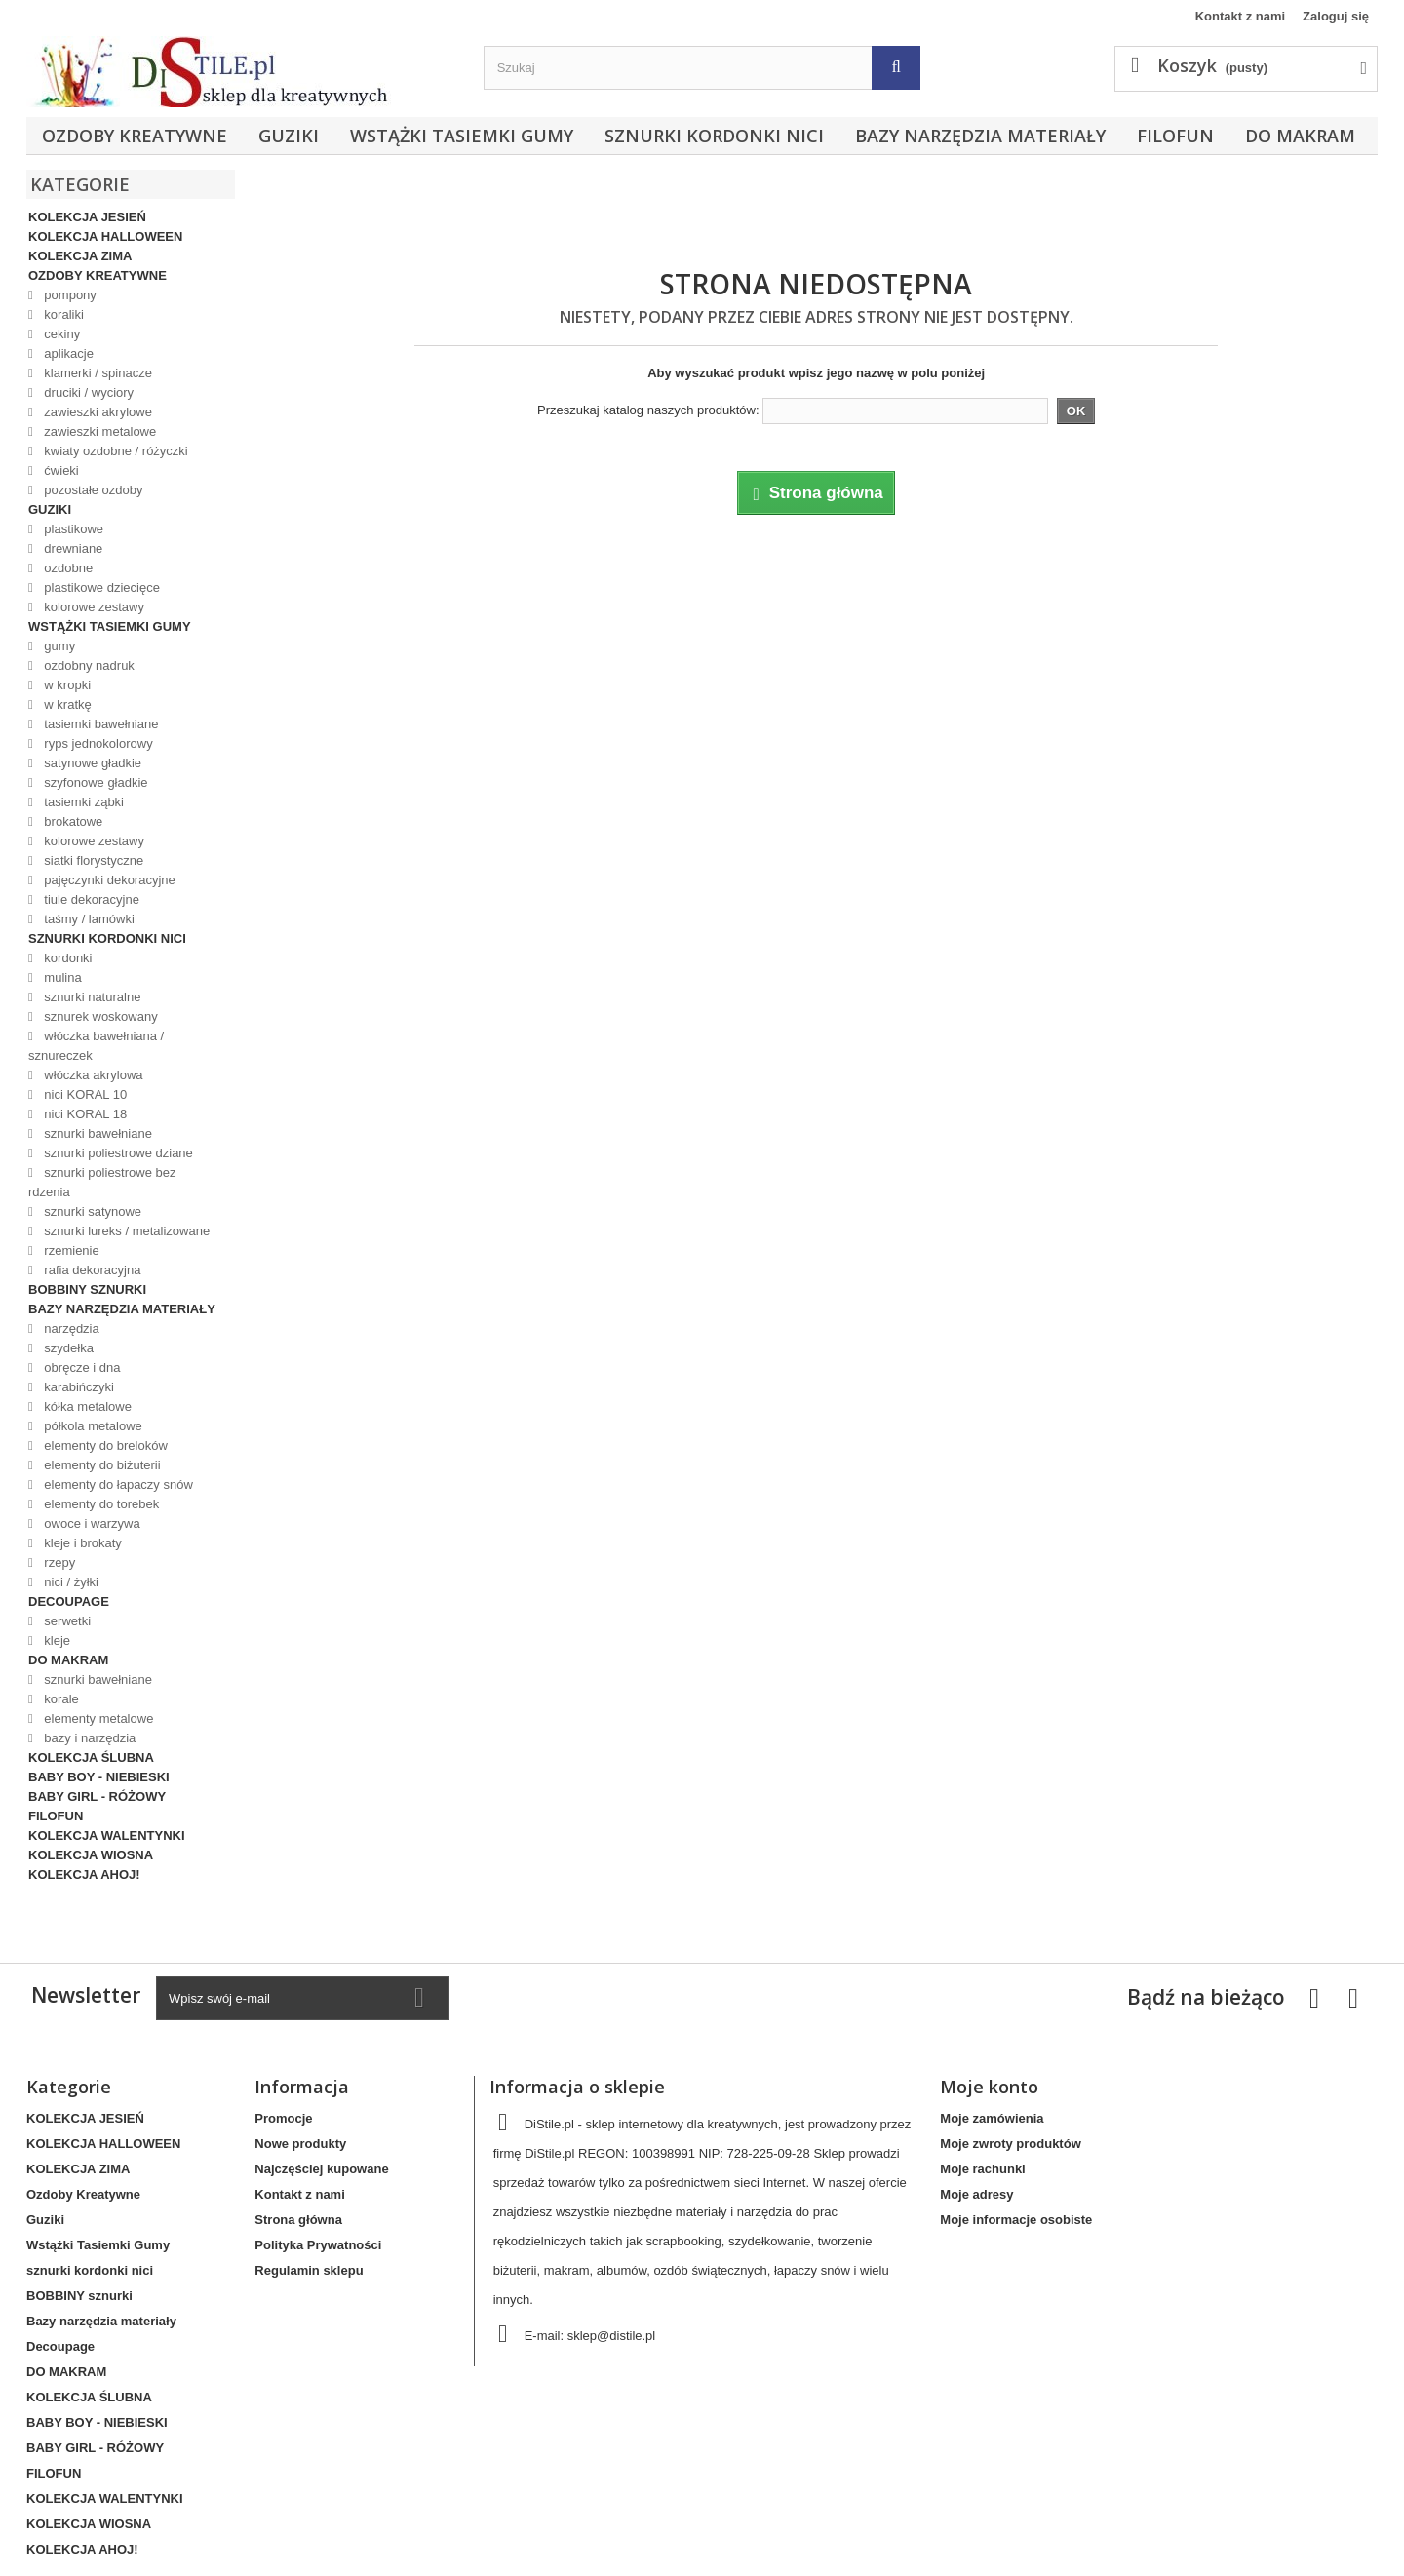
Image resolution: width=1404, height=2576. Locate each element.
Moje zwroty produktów (1010, 2143)
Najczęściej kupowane (321, 2169)
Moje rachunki (982, 2169)
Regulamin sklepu (308, 2270)
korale (60, 1699)
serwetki (66, 1621)
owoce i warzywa (90, 1523)
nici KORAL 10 (84, 1094)
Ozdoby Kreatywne (134, 135)
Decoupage (68, 1601)
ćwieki (60, 470)
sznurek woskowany (99, 1016)
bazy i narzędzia (88, 1738)
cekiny (60, 334)
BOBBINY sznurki (87, 1289)
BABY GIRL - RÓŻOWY (97, 1796)
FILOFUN (1175, 135)
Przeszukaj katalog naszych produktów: (648, 410)
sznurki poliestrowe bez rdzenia (102, 1182)
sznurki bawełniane (96, 1133)
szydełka (67, 1348)
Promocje (283, 2118)
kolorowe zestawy (92, 607)
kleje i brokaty (81, 1543)
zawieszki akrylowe (96, 412)
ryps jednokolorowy (97, 743)
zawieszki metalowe (99, 431)
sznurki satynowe (91, 1211)
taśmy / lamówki (88, 919)
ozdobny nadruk (88, 665)
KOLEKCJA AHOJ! (84, 1874)
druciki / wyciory (87, 392)
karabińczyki (77, 1387)
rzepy (58, 1562)
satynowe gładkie (91, 763)
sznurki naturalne (91, 997)
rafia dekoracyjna (91, 1270)
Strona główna (298, 2219)
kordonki (67, 958)
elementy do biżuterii (101, 1465)
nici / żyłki (69, 1582)
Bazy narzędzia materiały (980, 135)
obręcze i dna (81, 1367)
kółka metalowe (86, 1406)
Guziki (288, 135)
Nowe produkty (300, 2143)
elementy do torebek (100, 1504)
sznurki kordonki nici (714, 135)
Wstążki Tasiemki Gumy (461, 135)
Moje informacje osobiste (1016, 2219)
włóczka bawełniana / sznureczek (96, 1046)
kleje (55, 1640)
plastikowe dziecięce (100, 587)
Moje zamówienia (991, 2118)
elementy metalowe (97, 1718)
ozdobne (67, 568)
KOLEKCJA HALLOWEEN (105, 236)
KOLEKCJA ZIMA (80, 256)
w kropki (66, 685)
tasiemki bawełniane (100, 724)
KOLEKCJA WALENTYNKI (106, 1835)
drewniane (72, 548)
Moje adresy (976, 2194)
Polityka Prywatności (317, 2245)
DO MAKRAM (1300, 135)
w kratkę (66, 704)
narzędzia (70, 1328)
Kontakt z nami (1240, 16)
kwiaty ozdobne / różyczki (114, 451)
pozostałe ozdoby (92, 490)
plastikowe (72, 529)
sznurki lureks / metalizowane (125, 1231)
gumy (58, 646)
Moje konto (989, 2086)
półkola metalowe (91, 1426)
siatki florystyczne (92, 860)
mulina (61, 977)
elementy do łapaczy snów (117, 1484)
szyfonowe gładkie (94, 782)
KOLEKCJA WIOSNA (90, 1855)
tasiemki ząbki (82, 802)
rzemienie (70, 1250)
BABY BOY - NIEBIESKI (99, 1777)
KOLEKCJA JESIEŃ (87, 217)
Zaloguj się (1336, 16)
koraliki (62, 314)
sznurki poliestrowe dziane (117, 1153)
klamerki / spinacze (96, 373)
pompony (69, 295)
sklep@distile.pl (611, 2335)
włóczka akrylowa (92, 1075)
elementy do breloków (104, 1445)
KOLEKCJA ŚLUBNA (91, 1757)
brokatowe (72, 821)
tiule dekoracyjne (90, 899)
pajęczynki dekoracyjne (108, 880)
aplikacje (67, 353)
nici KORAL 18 (84, 1114)
